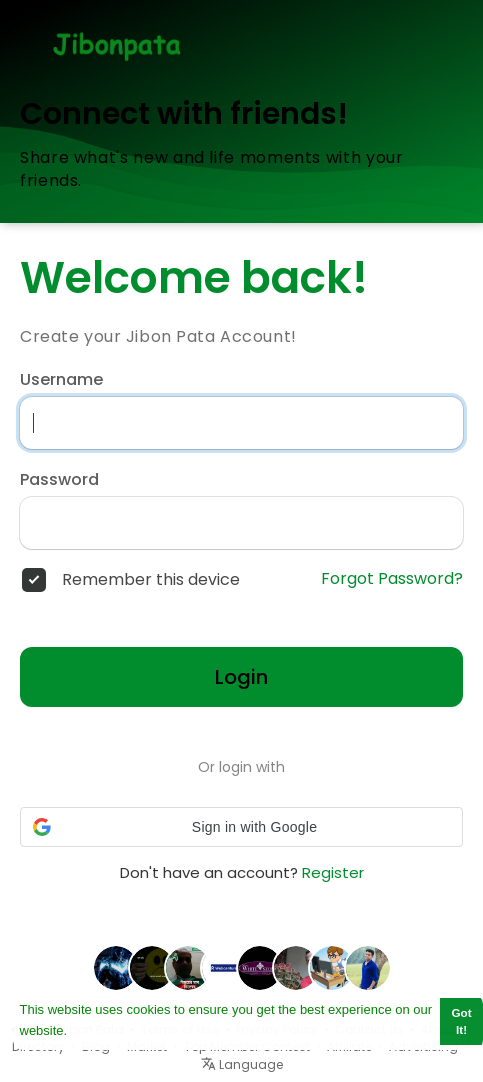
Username (61, 380)
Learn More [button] (106, 1030)
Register (333, 872)
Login (241, 677)
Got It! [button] (462, 1021)
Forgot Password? (392, 579)
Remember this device (151, 580)
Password (59, 480)
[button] (241, 827)
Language (242, 1064)
